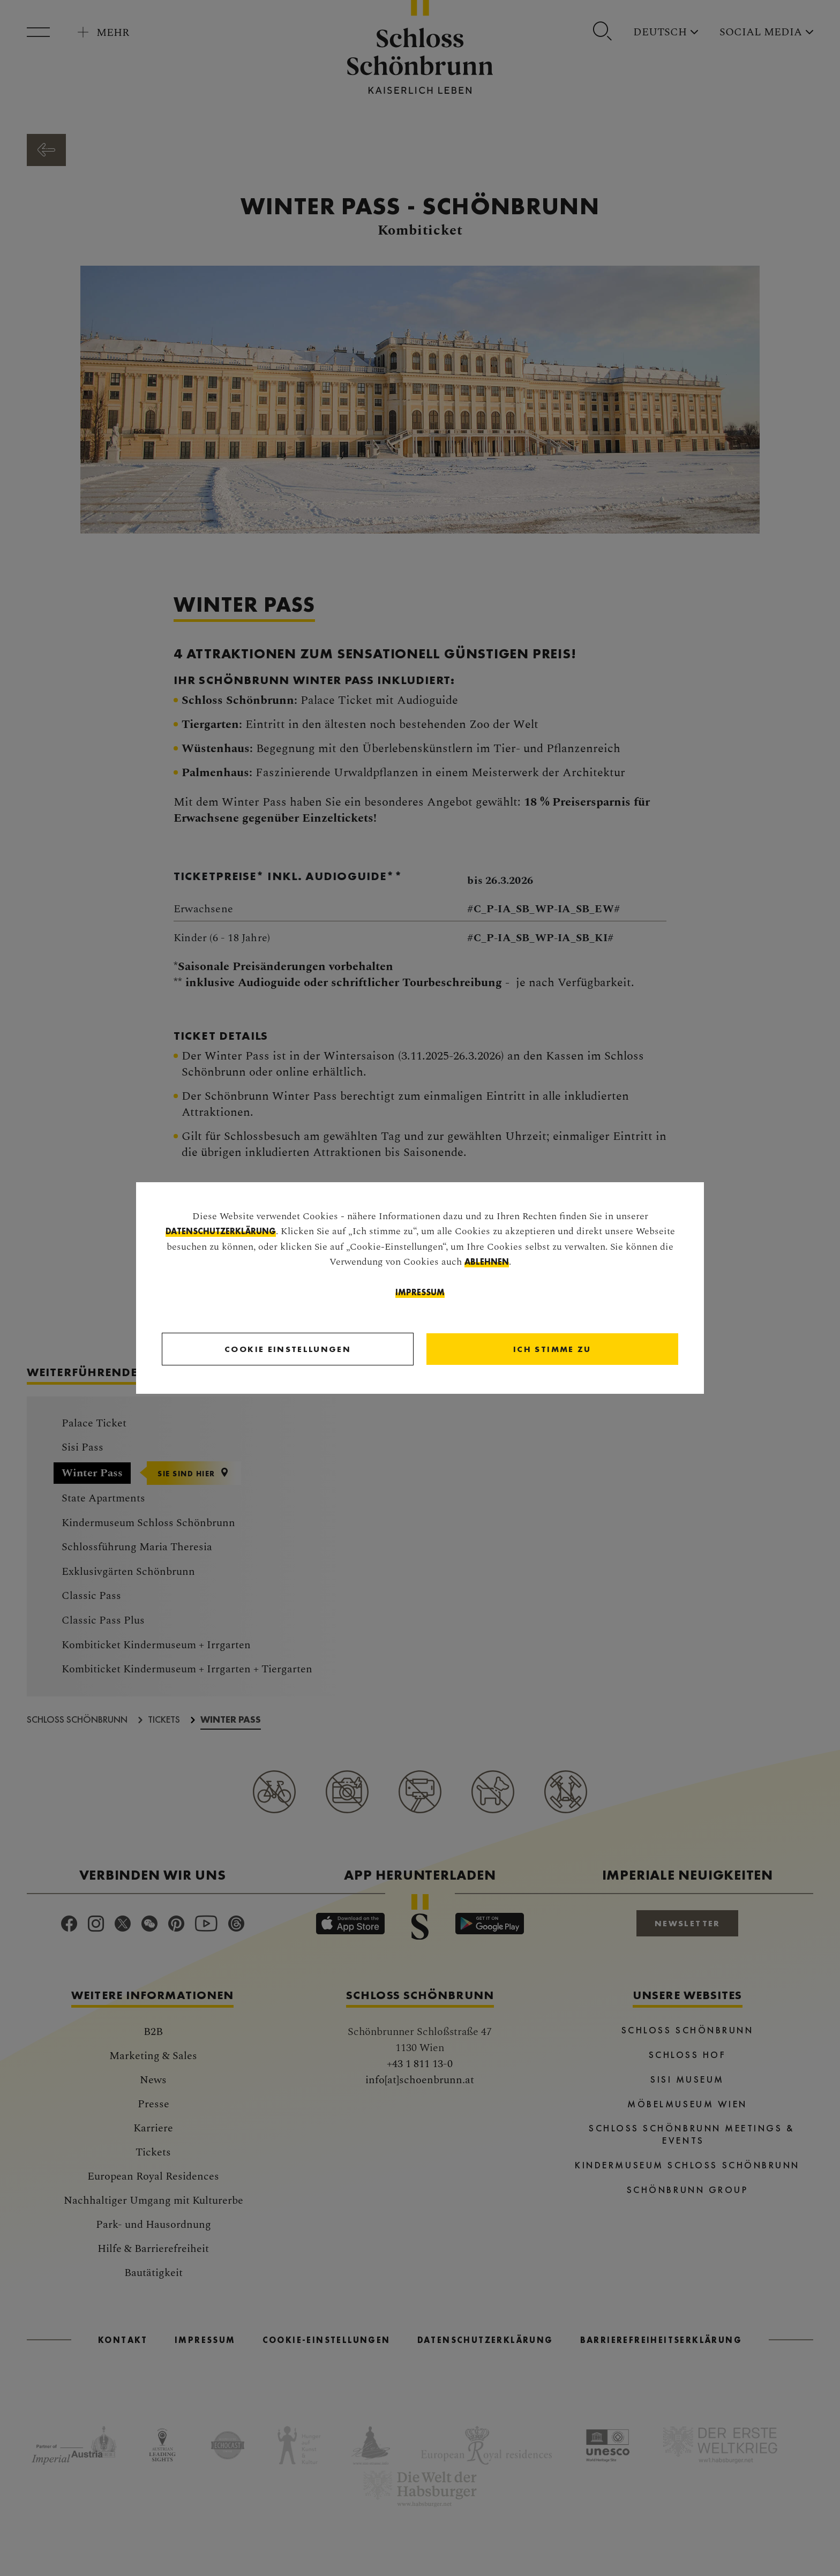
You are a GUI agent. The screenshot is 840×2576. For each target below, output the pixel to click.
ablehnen (486, 1262)
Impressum (420, 1292)
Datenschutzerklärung (221, 1231)
